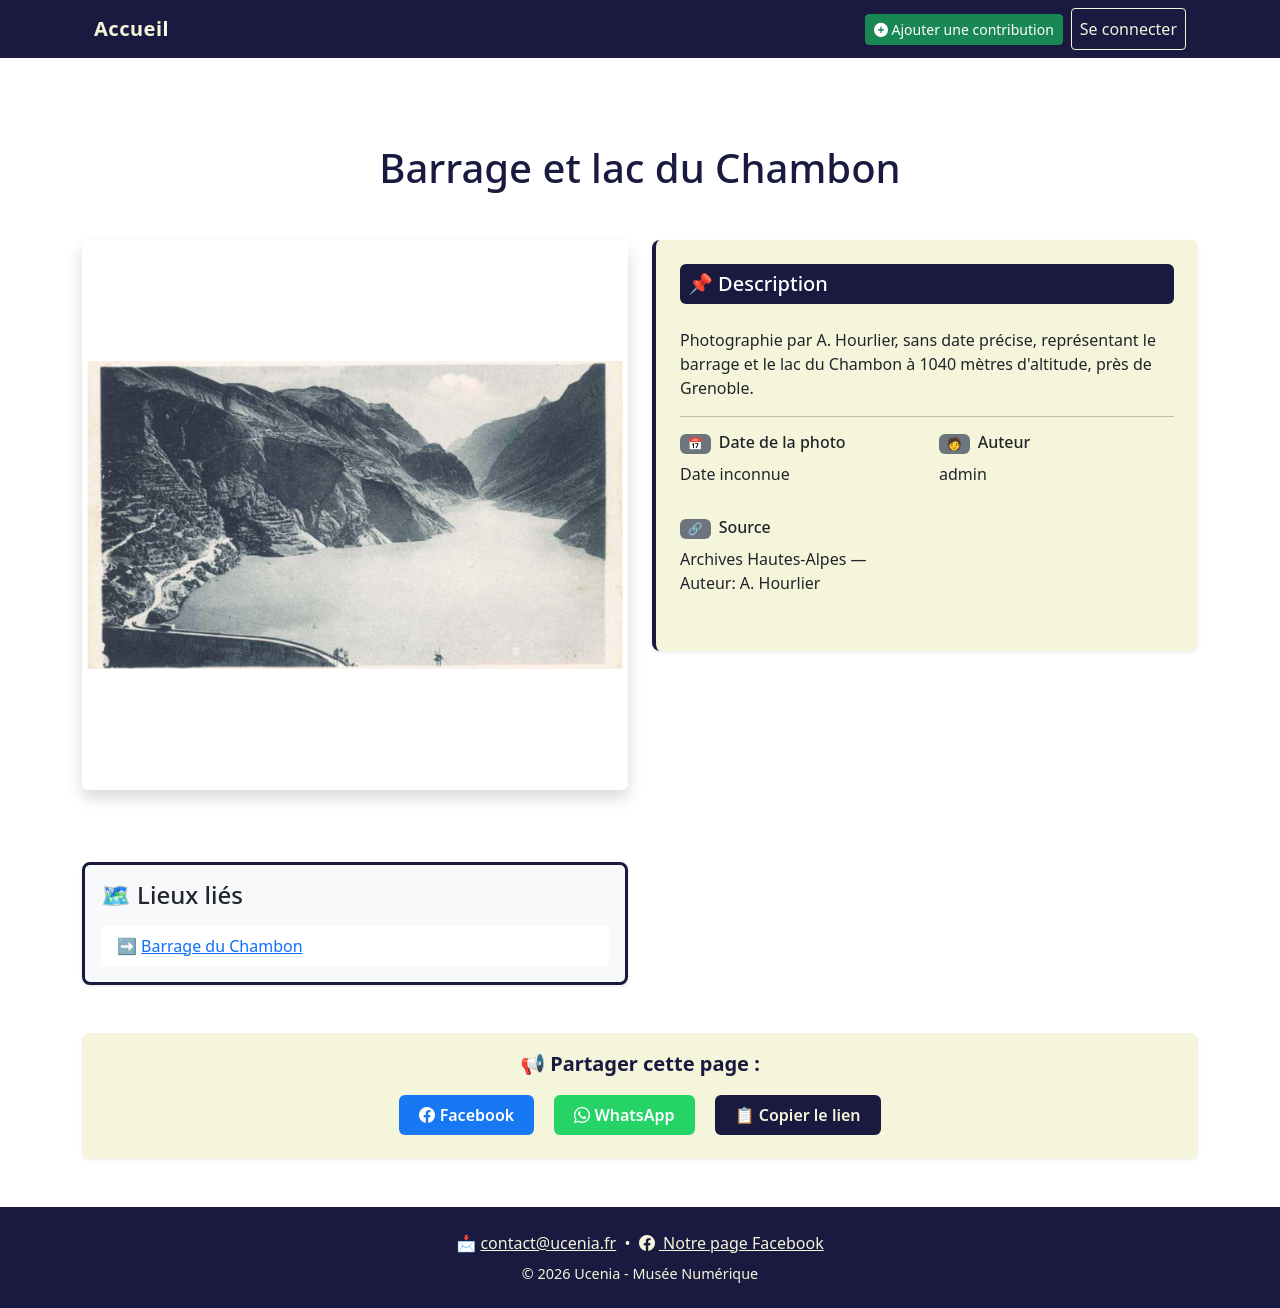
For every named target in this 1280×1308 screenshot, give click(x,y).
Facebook (466, 1115)
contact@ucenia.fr (548, 1243)
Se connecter (1128, 29)
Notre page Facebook (731, 1243)
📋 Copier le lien (798, 1115)
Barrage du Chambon (222, 946)
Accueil (131, 28)
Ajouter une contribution (964, 29)
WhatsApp (624, 1115)
